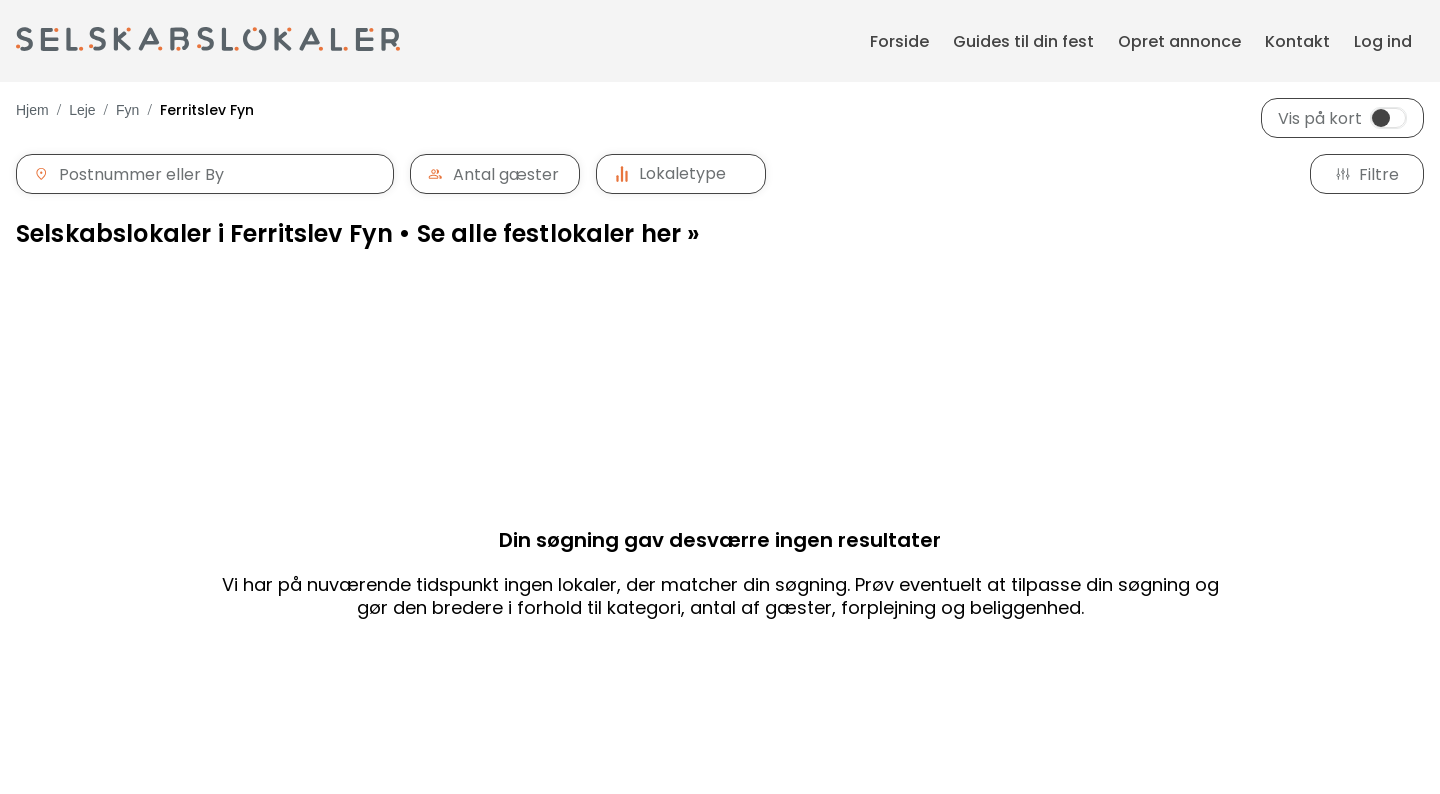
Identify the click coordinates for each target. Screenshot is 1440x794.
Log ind (1383, 41)
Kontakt (1297, 41)
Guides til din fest (1023, 41)
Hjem (32, 110)
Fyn (127, 110)
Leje (82, 110)
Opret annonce (1179, 41)
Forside (899, 41)
